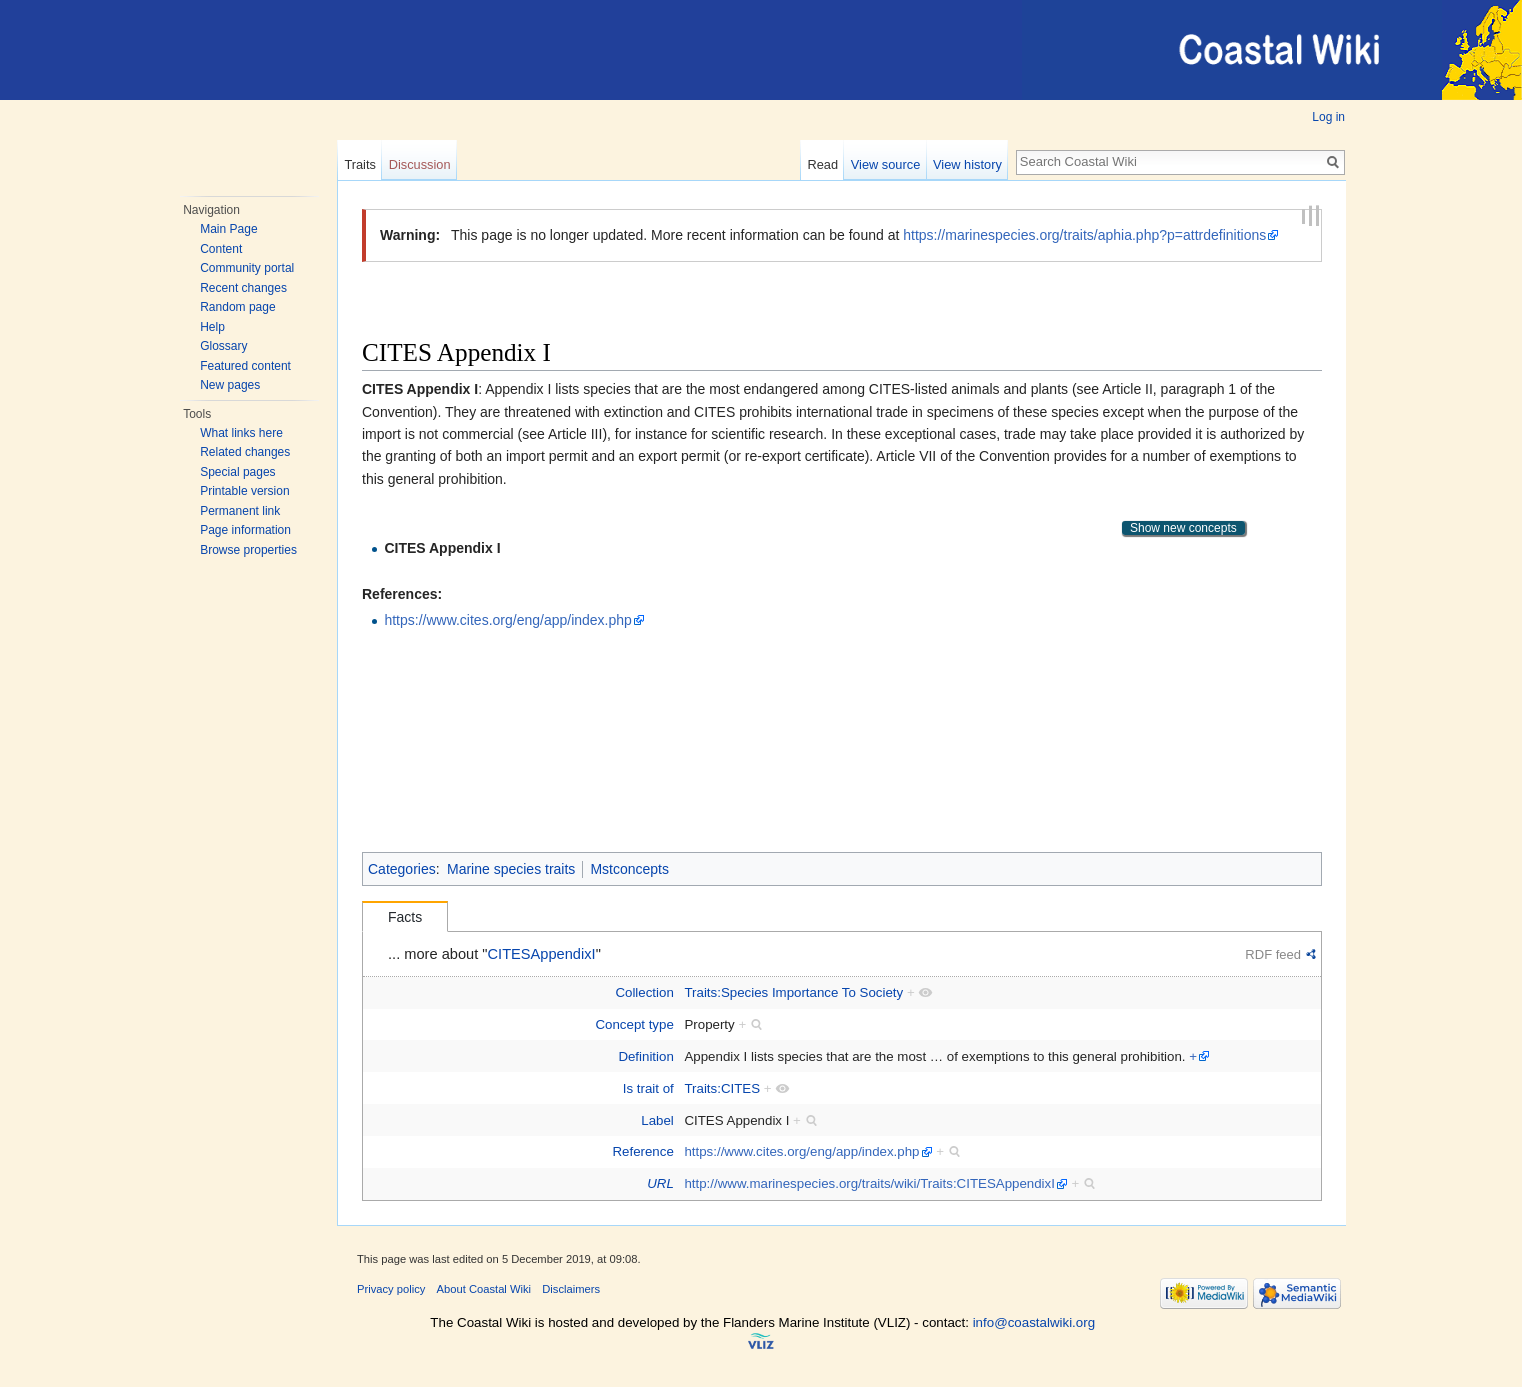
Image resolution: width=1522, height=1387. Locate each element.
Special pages (237, 472)
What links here (241, 433)
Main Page (228, 229)
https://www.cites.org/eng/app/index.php (507, 620)
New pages (230, 385)
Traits (360, 164)
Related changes (245, 452)
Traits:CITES (722, 1088)
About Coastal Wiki (484, 1289)
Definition (645, 1056)
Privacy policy (391, 1289)
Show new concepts (1183, 528)
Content (221, 249)
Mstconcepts (629, 869)
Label (657, 1120)
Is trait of (648, 1088)
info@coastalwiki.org (1034, 1322)
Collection (644, 992)
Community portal (247, 268)
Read (822, 164)
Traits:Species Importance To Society (793, 992)
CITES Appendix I (442, 548)
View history (967, 164)
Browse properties (248, 550)
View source (885, 164)
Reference (642, 1151)
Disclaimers (571, 1289)
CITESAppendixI (542, 954)
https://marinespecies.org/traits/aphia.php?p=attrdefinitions (1084, 235)
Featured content (245, 366)
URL (660, 1183)
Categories (402, 869)
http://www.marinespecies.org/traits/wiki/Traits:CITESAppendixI (869, 1183)
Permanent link (240, 511)
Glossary (223, 346)
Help (212, 327)
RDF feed (1273, 954)
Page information (245, 530)
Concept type (634, 1024)
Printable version (244, 491)
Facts (405, 917)
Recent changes (243, 288)
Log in (1328, 117)
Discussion (420, 164)
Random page (237, 307)
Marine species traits (511, 869)
